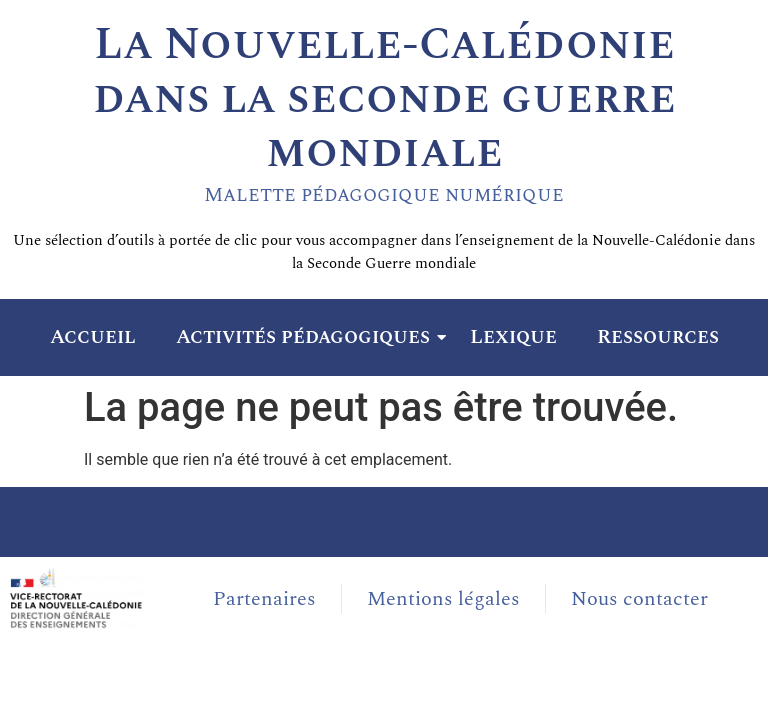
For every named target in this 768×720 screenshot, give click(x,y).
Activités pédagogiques (308, 337)
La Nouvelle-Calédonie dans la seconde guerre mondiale (384, 98)
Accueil (93, 337)
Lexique (513, 337)
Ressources (658, 337)
